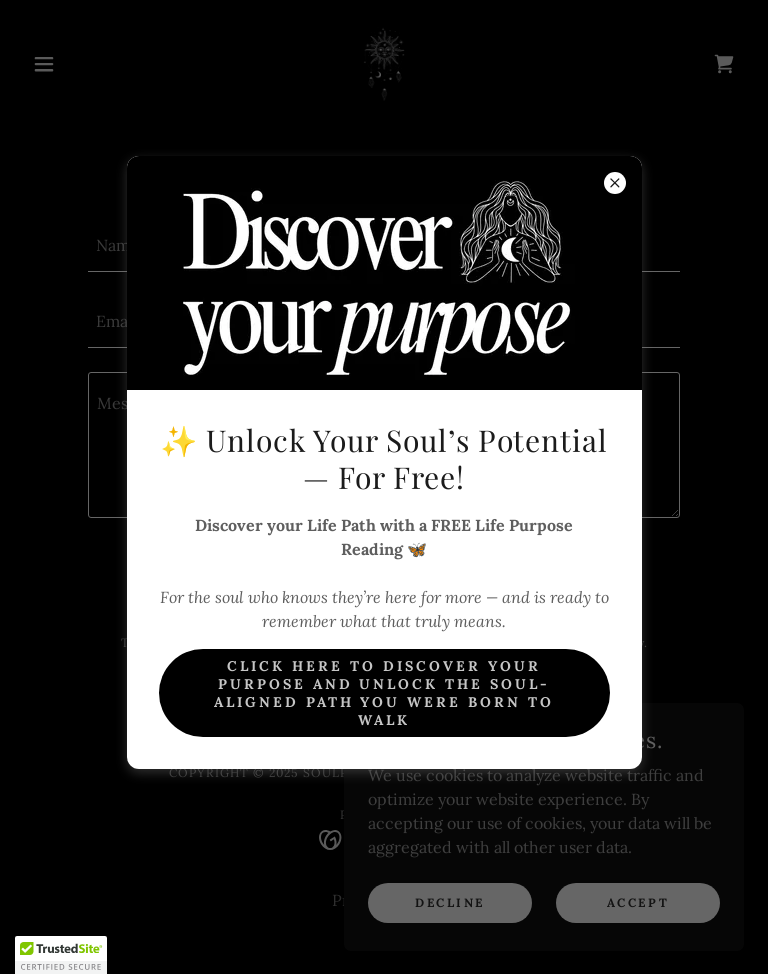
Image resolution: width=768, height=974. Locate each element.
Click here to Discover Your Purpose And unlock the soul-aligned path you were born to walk (384, 693)
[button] (61, 955)
